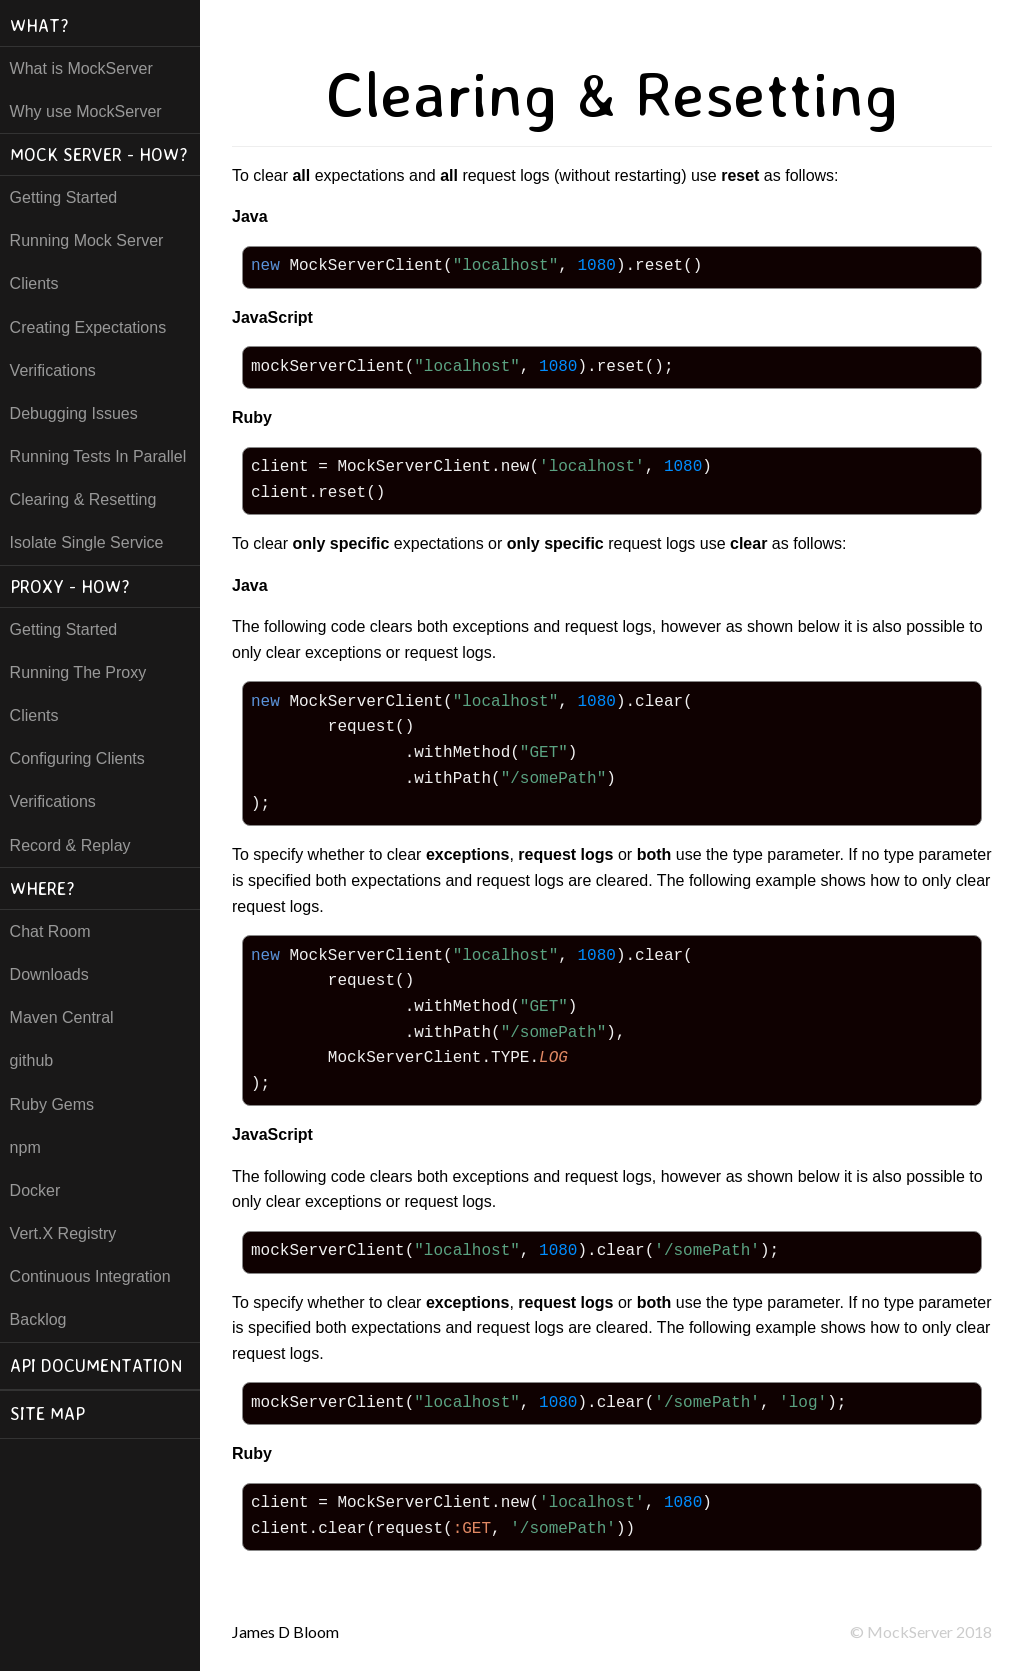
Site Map (47, 1413)
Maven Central (62, 1017)
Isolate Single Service (87, 542)
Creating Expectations (88, 327)
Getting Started (64, 197)
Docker (35, 1190)
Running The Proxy (78, 672)
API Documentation (96, 1365)
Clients (34, 283)
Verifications (53, 370)
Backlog (38, 1319)
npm (25, 1147)
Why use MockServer (86, 111)
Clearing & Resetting (83, 499)
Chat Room (50, 931)
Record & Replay (70, 845)
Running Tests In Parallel (98, 456)
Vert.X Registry (63, 1233)
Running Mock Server (87, 240)
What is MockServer (81, 68)
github (32, 1060)
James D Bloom (285, 1631)
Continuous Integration (90, 1276)
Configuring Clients (77, 758)
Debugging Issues (74, 413)
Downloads (49, 974)
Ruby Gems (52, 1104)
